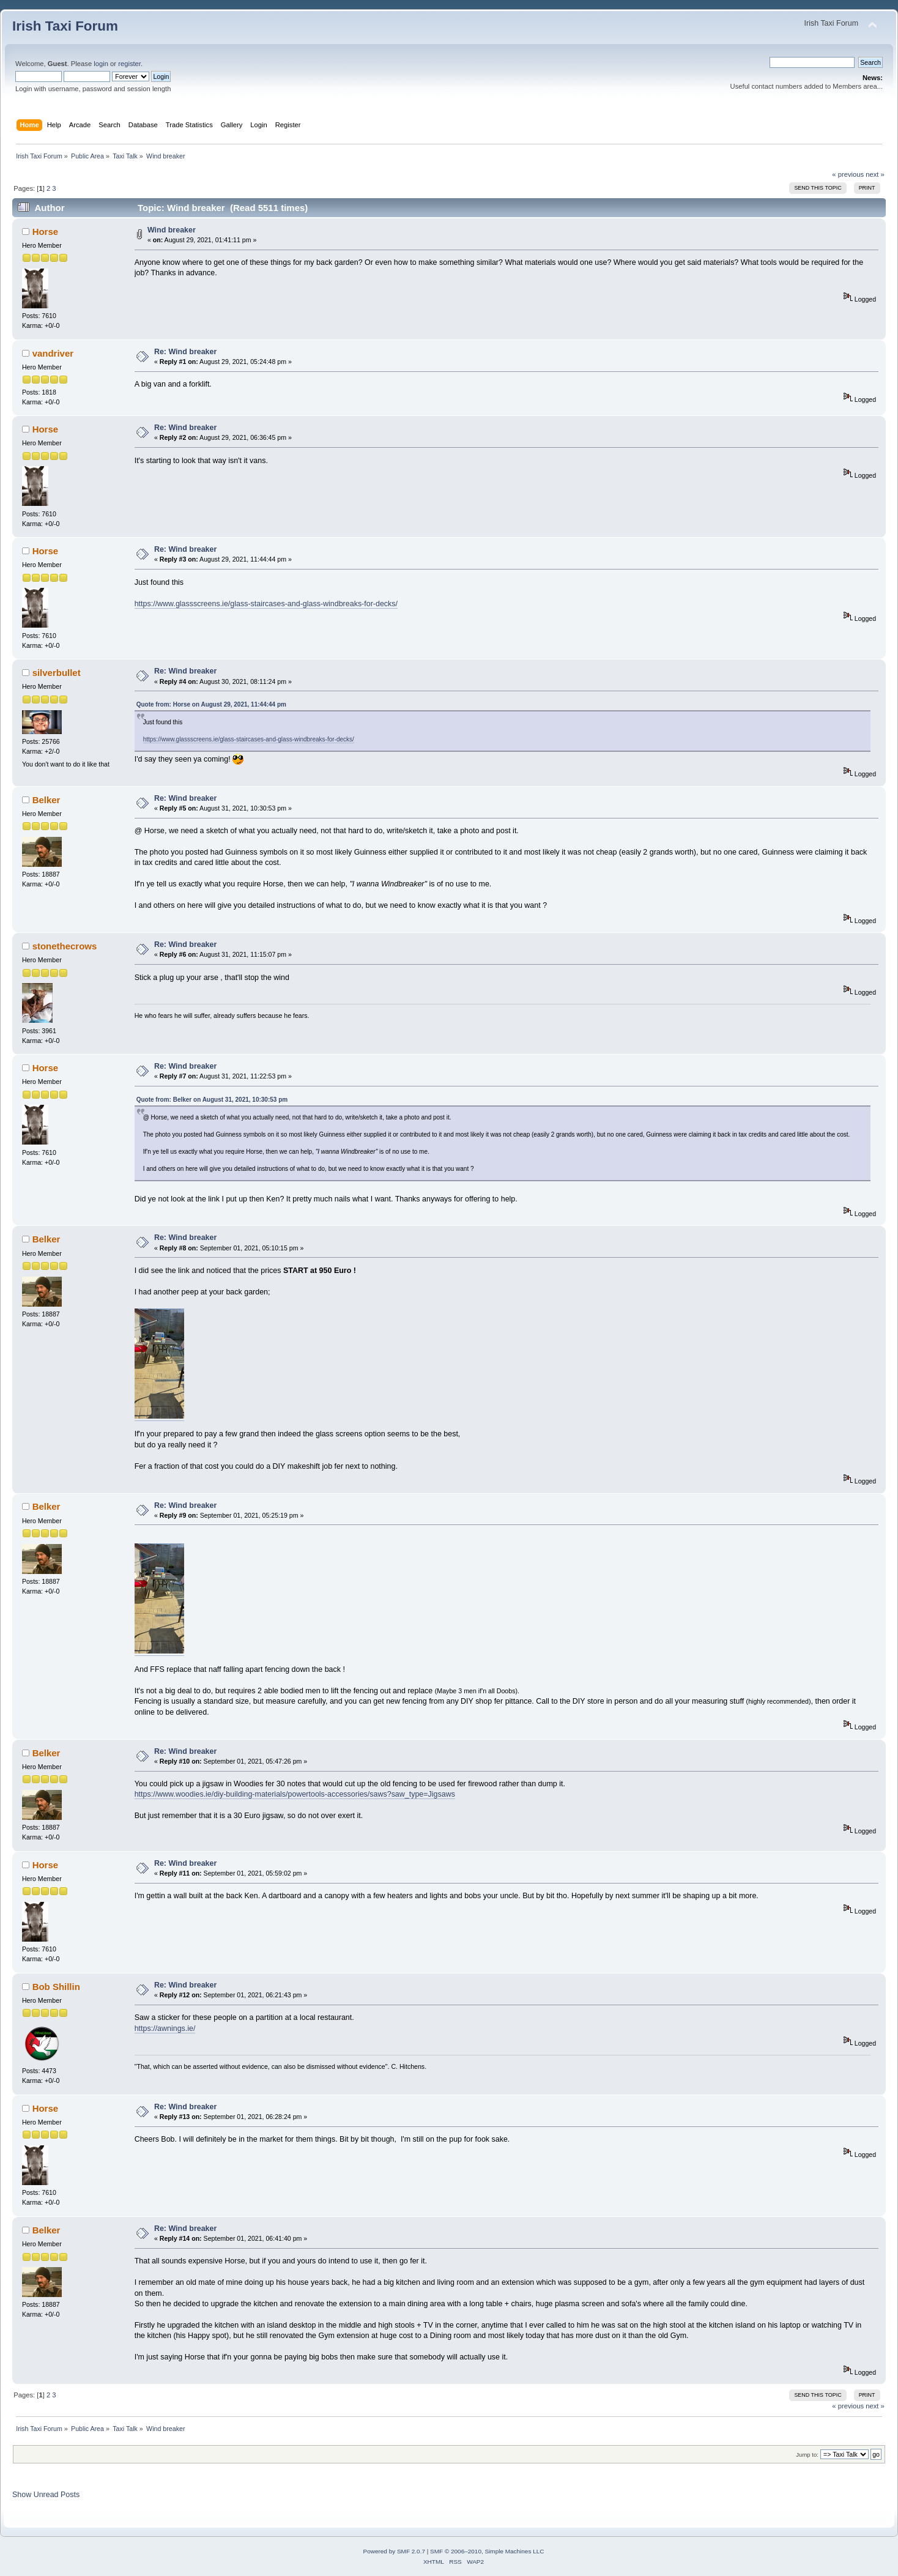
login (101, 63)
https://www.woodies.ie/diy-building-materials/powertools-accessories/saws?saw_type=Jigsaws (295, 1794)
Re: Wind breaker (185, 351)
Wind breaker (171, 230)
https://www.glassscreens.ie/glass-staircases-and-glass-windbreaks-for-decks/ (266, 603)
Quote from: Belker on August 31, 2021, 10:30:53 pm (212, 1099)
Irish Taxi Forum (65, 26)
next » (875, 174)
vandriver (52, 353)
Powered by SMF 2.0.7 (394, 2551)
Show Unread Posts (46, 2494)
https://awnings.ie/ (165, 2028)
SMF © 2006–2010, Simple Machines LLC (487, 2551)
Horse (45, 231)
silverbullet (56, 672)
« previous (848, 174)
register (129, 63)
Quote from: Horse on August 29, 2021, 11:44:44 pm (211, 704)
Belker (46, 800)
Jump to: (807, 2454)
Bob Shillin (56, 1986)
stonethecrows (64, 946)
